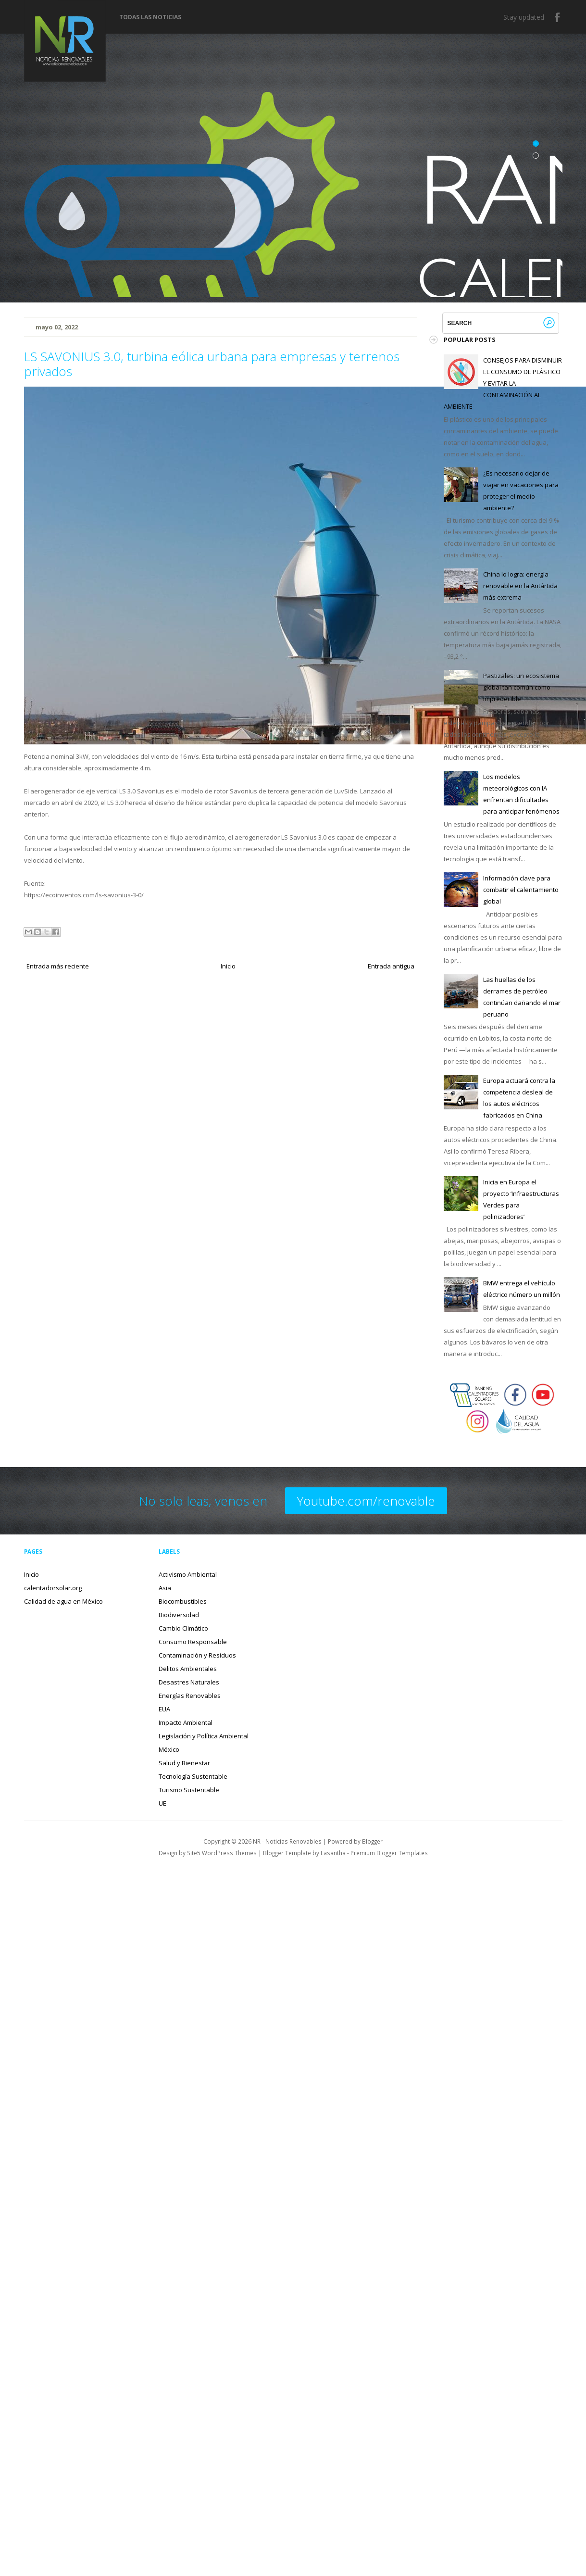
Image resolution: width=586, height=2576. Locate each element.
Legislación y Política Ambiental (204, 1736)
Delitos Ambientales (188, 1668)
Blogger (372, 1841)
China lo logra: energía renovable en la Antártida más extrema (520, 586)
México (169, 1749)
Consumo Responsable (193, 1641)
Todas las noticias (150, 17)
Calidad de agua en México (63, 1601)
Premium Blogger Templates (389, 1853)
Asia (165, 1587)
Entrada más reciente (57, 966)
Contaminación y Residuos (197, 1655)
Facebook (557, 17)
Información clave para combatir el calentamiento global (521, 889)
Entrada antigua (391, 966)
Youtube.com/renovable (366, 1500)
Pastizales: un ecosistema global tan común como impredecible (521, 687)
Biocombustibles (183, 1601)
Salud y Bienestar (184, 1763)
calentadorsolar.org (53, 1587)
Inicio (228, 966)
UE (162, 1803)
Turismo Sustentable (189, 1789)
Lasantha (333, 1853)
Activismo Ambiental (188, 1574)
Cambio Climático (183, 1628)
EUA (164, 1709)
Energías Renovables (190, 1695)
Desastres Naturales (189, 1682)
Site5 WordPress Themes (222, 1853)
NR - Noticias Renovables (287, 1841)
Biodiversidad (179, 1614)
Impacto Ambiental (185, 1722)
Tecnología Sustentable (193, 1776)
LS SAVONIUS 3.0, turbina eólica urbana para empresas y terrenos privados (211, 364)
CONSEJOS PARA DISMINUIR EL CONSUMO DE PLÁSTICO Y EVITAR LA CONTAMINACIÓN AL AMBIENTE (503, 383)
